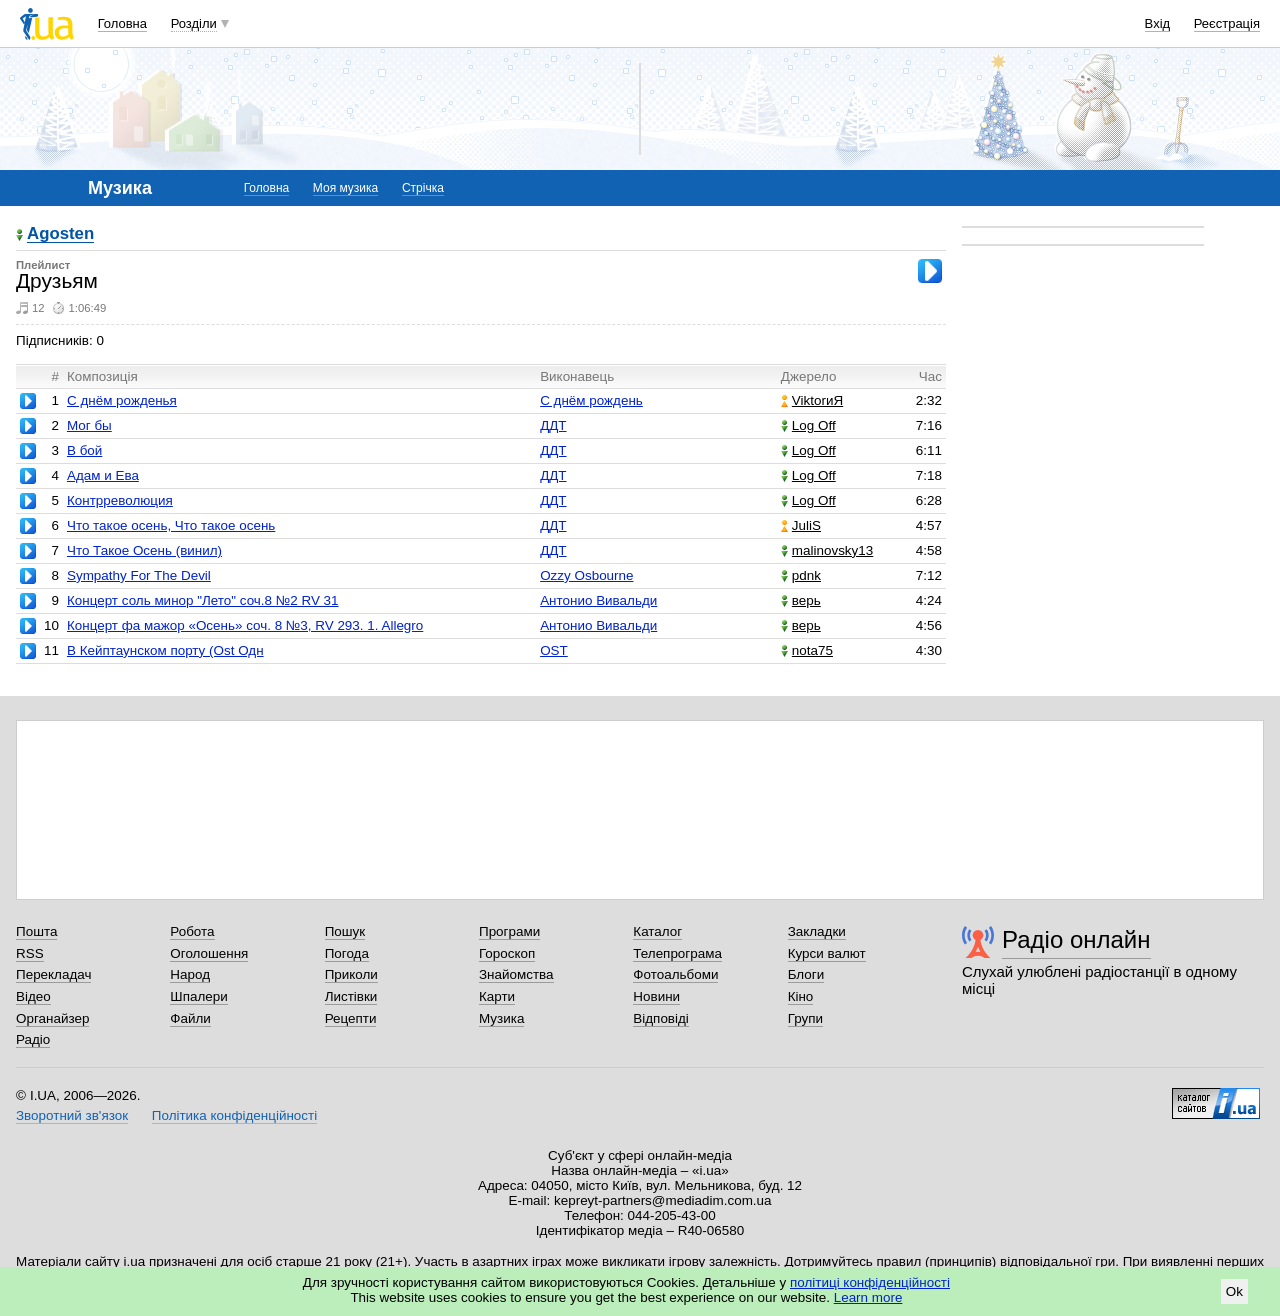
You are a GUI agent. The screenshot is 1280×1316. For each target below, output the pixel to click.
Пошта (36, 931)
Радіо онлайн (1076, 939)
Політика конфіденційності (234, 1115)
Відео (33, 996)
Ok (1234, 1291)
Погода (347, 953)
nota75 (807, 650)
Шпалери (198, 996)
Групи (805, 1018)
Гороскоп (507, 953)
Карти (497, 996)
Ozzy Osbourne (586, 575)
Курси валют (827, 953)
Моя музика (345, 188)
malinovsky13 (827, 550)
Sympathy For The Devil (139, 575)
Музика (501, 1018)
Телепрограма (677, 953)
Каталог (657, 931)
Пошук (345, 931)
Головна (122, 23)
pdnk (801, 575)
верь (801, 600)
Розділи (194, 23)
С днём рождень (591, 400)
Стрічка (423, 188)
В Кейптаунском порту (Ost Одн (165, 650)
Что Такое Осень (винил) (144, 550)
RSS (30, 953)
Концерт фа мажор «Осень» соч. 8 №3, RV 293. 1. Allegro (245, 625)
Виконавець (577, 376)
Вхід (1158, 23)
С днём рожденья (122, 400)
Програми (509, 931)
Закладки (817, 931)
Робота (192, 931)
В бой (84, 450)
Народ (190, 974)
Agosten (60, 234)
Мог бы (89, 425)
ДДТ (553, 425)
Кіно (801, 996)
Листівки (351, 996)
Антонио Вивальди (598, 600)
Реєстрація (1227, 23)
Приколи (351, 974)
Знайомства (516, 974)
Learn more (868, 1297)
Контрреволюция (120, 500)
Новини (656, 996)
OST (554, 650)
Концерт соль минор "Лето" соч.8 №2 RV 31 (203, 600)
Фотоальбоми (675, 974)
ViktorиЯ (812, 400)
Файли (190, 1018)
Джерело (809, 376)
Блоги (806, 974)
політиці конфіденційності (870, 1282)
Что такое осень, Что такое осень (171, 525)
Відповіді (661, 1018)
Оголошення (209, 953)
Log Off (808, 425)
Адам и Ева (103, 475)
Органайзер (52, 1018)
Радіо (33, 1039)
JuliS (801, 525)
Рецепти (351, 1018)
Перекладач (53, 974)
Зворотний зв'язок (72, 1115)
